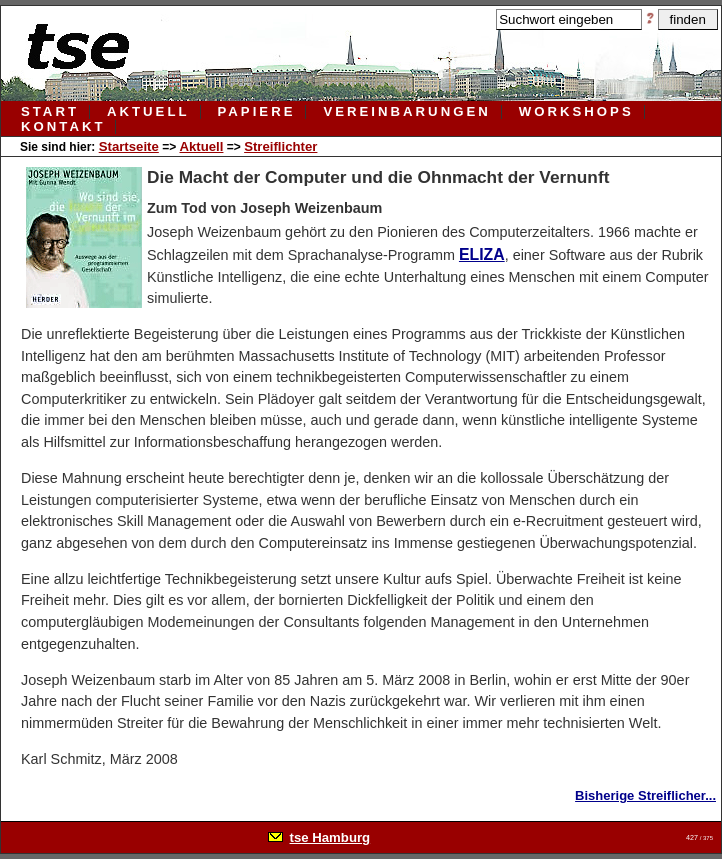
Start (50, 111)
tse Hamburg (330, 837)
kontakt (63, 126)
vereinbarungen (406, 111)
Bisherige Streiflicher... (645, 795)
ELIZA (482, 254)
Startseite (129, 146)
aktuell (148, 111)
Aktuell (201, 146)
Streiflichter (280, 146)
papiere (257, 111)
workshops (576, 111)
